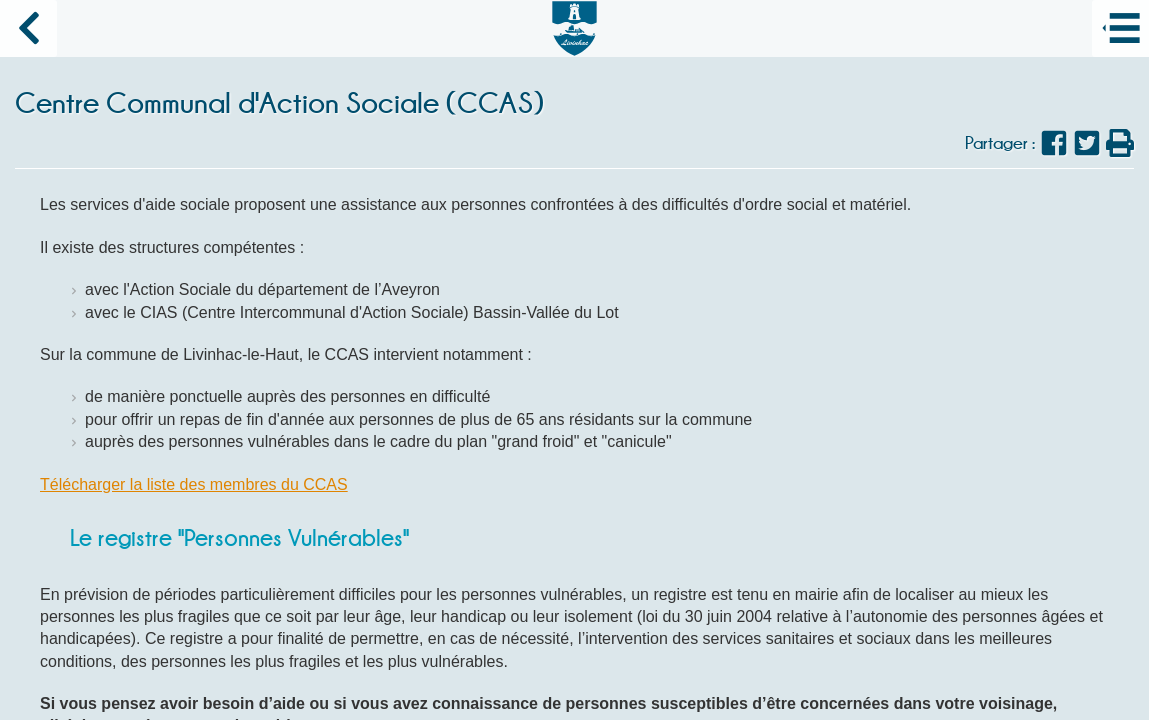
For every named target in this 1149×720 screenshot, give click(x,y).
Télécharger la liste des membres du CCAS (194, 484)
